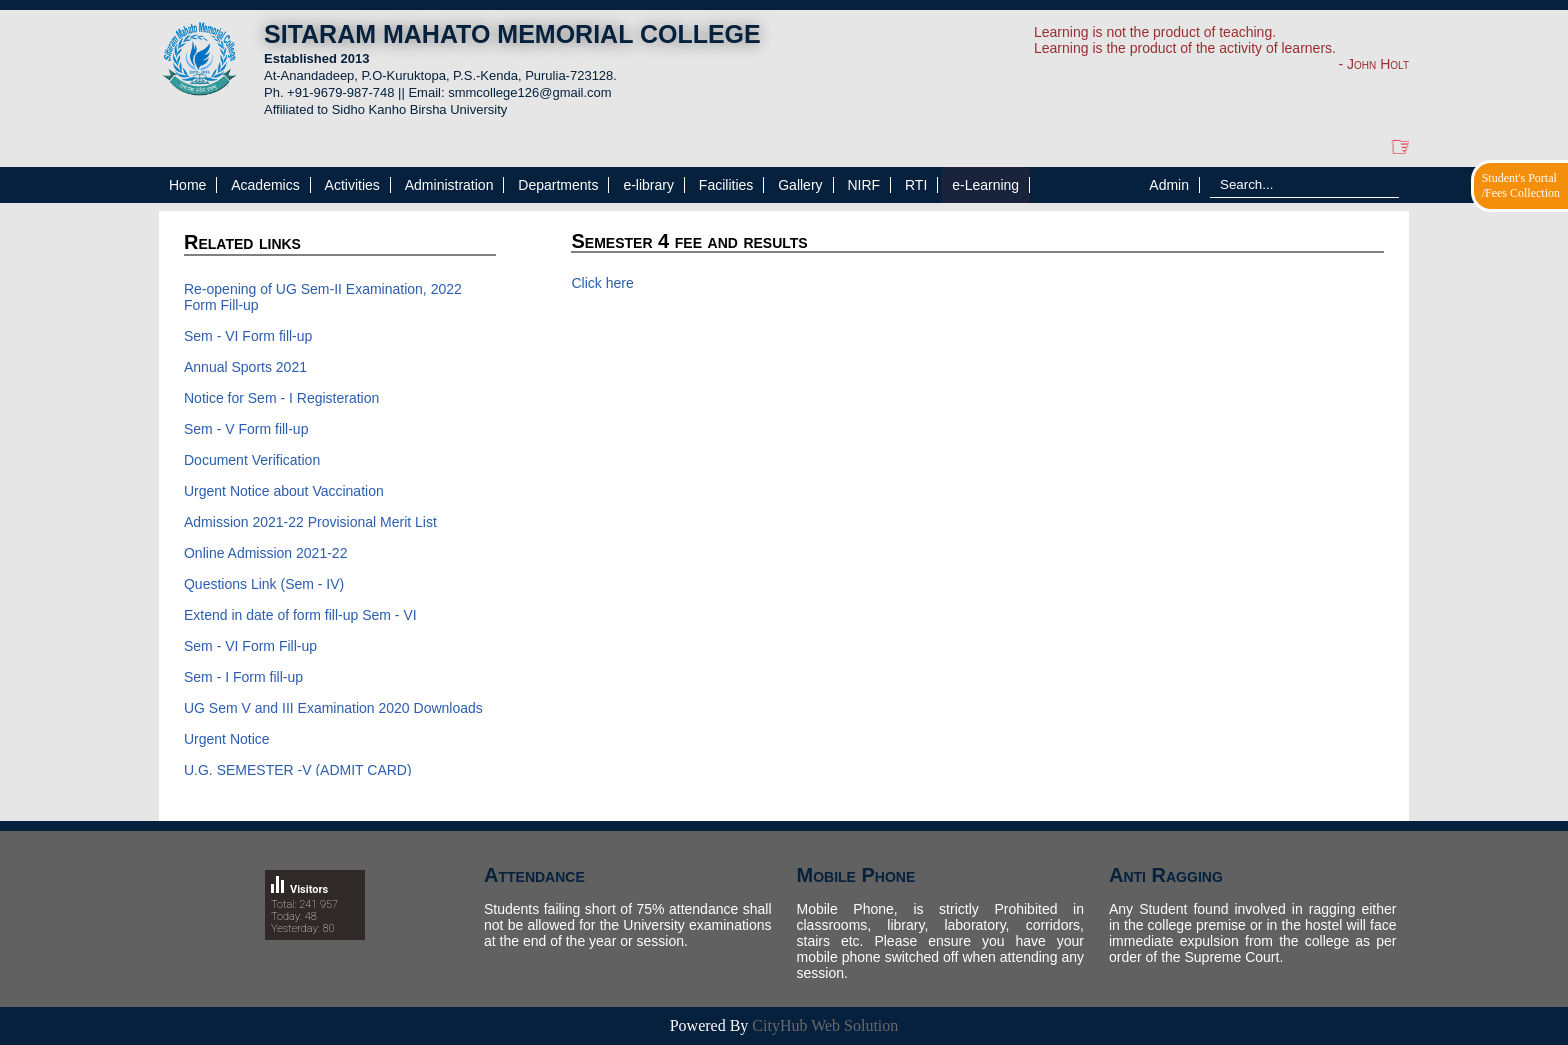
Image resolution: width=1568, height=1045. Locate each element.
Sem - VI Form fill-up (248, 336)
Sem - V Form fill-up (246, 429)
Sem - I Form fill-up (243, 677)
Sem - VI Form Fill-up (250, 646)
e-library (648, 185)
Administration (449, 185)
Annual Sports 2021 (245, 367)
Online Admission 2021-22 (265, 553)
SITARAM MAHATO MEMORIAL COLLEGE (512, 34)
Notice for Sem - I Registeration (281, 398)
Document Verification (254, 460)
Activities (352, 185)
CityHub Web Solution (825, 1025)
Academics (265, 185)
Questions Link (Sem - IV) (264, 584)
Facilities (726, 185)
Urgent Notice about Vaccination (284, 491)
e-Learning (985, 185)
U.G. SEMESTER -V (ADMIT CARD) (298, 770)
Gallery (800, 185)
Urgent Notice (227, 739)
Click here (602, 283)
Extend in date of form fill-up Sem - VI (300, 615)
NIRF (863, 185)
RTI (916, 185)
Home (187, 185)
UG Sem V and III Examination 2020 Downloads (333, 708)
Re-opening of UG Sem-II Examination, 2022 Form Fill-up (323, 297)
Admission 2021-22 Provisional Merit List (310, 522)
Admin (1169, 185)
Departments (558, 185)
